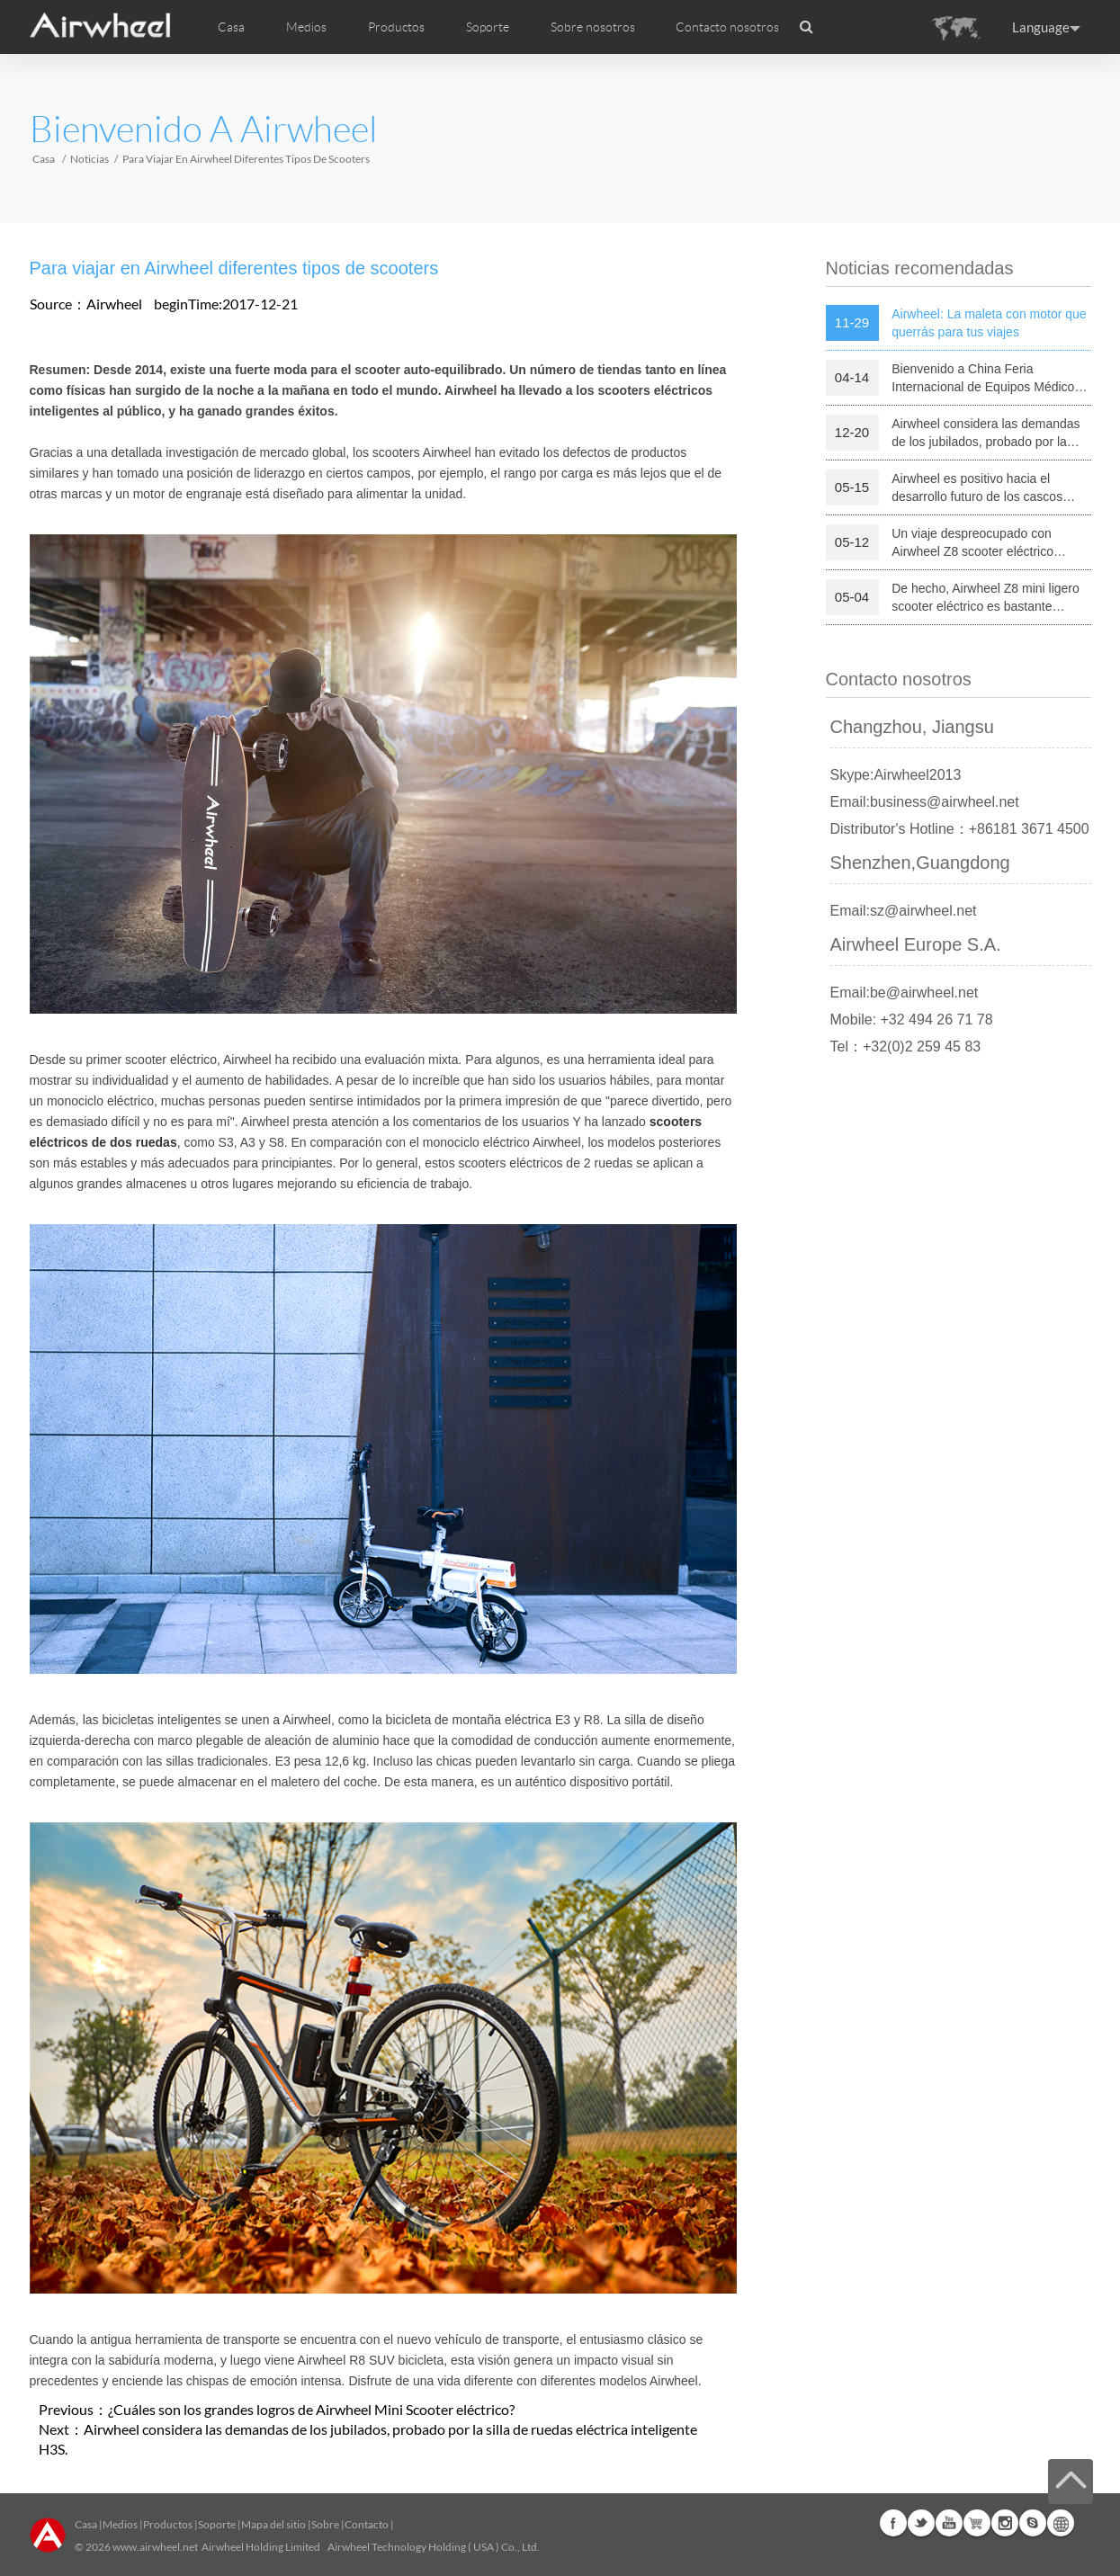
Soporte (487, 27)
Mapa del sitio (273, 2524)
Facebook (893, 2522)
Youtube (949, 2522)
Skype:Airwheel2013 (896, 775)
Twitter (921, 2522)
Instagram (1004, 2522)
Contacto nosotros (727, 27)
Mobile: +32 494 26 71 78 (911, 1019)
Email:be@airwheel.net (904, 992)
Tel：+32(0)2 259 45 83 (905, 1046)
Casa (231, 27)
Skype (1032, 2522)
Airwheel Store (976, 2522)
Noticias (89, 158)
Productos (396, 27)
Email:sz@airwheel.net (903, 910)
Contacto (367, 2524)
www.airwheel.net (155, 2547)
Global (1060, 2522)
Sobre (325, 2524)
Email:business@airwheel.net (924, 801)
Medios (120, 2524)
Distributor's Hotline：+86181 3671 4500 (959, 828)
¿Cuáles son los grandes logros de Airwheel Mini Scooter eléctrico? (311, 2409)
